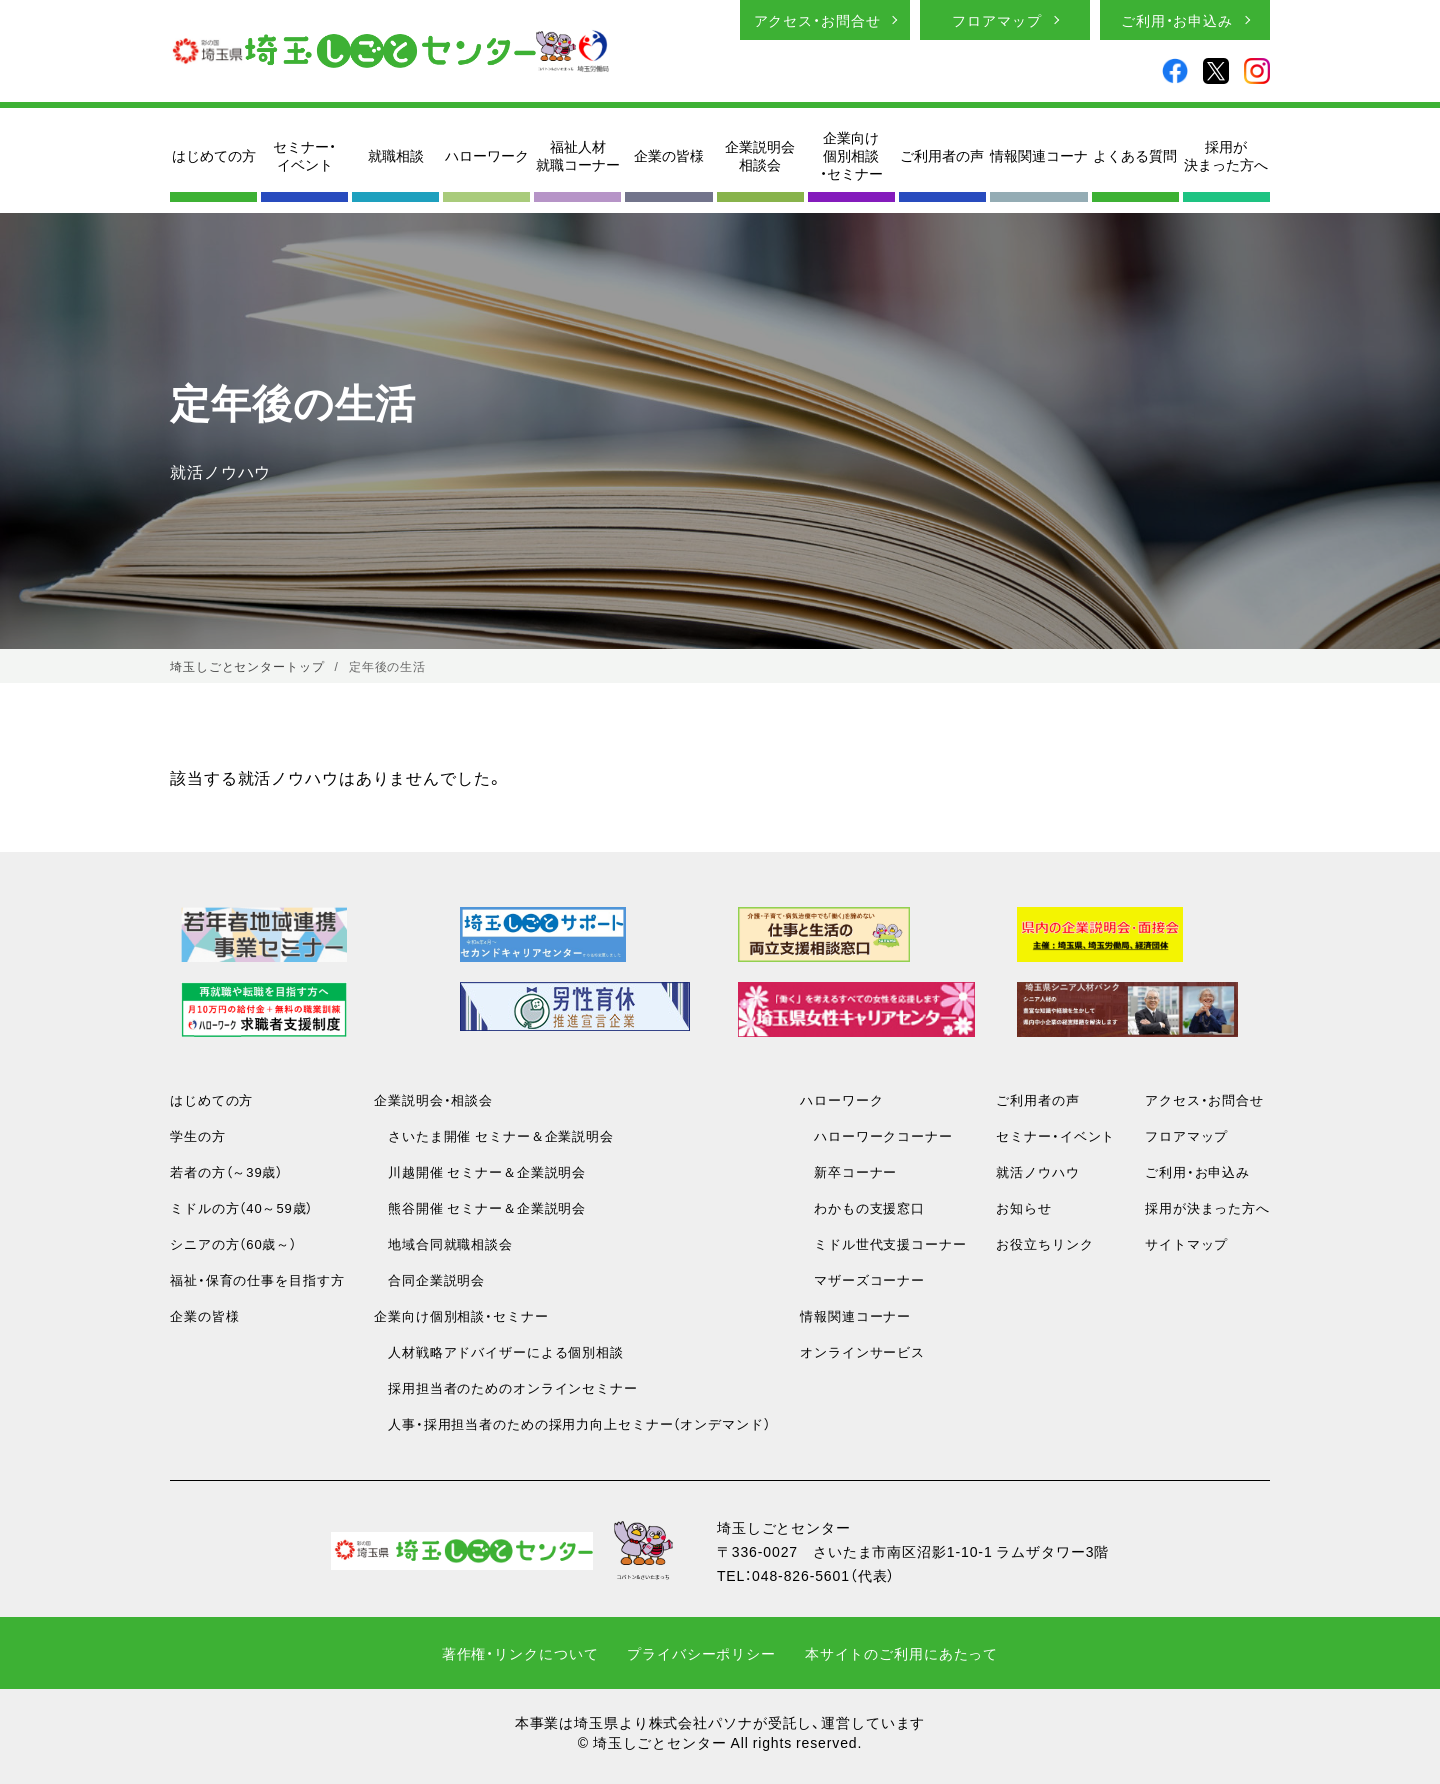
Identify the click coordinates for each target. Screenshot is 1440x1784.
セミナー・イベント (304, 155)
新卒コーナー (848, 1171)
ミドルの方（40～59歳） (241, 1207)
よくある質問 (1135, 155)
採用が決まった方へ (1226, 155)
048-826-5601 (801, 1575)
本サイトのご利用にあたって (901, 1653)
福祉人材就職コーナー (578, 155)
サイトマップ (1186, 1243)
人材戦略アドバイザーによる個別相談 (499, 1351)
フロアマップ (996, 20)
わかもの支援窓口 (862, 1207)
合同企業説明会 (429, 1279)
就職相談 (396, 155)
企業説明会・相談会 (433, 1099)
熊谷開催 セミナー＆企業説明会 (480, 1207)
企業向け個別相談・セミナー (851, 155)
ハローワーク (487, 155)
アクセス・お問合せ (817, 20)
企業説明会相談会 (760, 155)
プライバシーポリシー (701, 1653)
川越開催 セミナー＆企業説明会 (480, 1171)
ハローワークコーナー (876, 1135)
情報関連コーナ (1039, 155)
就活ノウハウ (1037, 1171)
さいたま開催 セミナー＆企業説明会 (494, 1135)
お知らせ (1024, 1207)
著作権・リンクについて (520, 1653)
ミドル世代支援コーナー (883, 1243)
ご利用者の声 (942, 155)
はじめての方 (214, 155)
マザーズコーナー (862, 1279)
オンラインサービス (862, 1351)
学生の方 (198, 1135)
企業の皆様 (669, 155)
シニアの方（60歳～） (233, 1243)
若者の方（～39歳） (226, 1171)
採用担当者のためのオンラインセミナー (506, 1387)
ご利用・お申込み (1177, 20)
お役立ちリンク (1044, 1243)
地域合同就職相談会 (443, 1243)
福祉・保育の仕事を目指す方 (257, 1279)
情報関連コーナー (855, 1315)
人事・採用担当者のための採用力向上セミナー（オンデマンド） (572, 1423)
